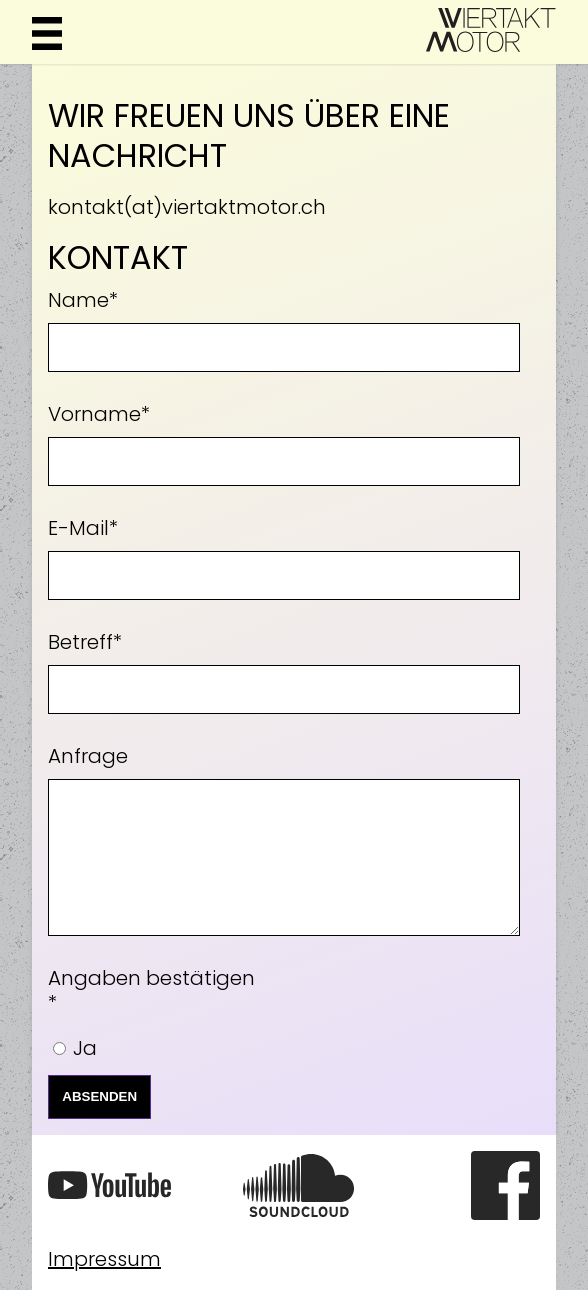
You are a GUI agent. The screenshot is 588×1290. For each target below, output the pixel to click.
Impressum (104, 1259)
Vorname (99, 410)
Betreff (85, 638)
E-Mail (83, 524)
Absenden (99, 1096)
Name (83, 296)
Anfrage (88, 756)
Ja (85, 1048)
